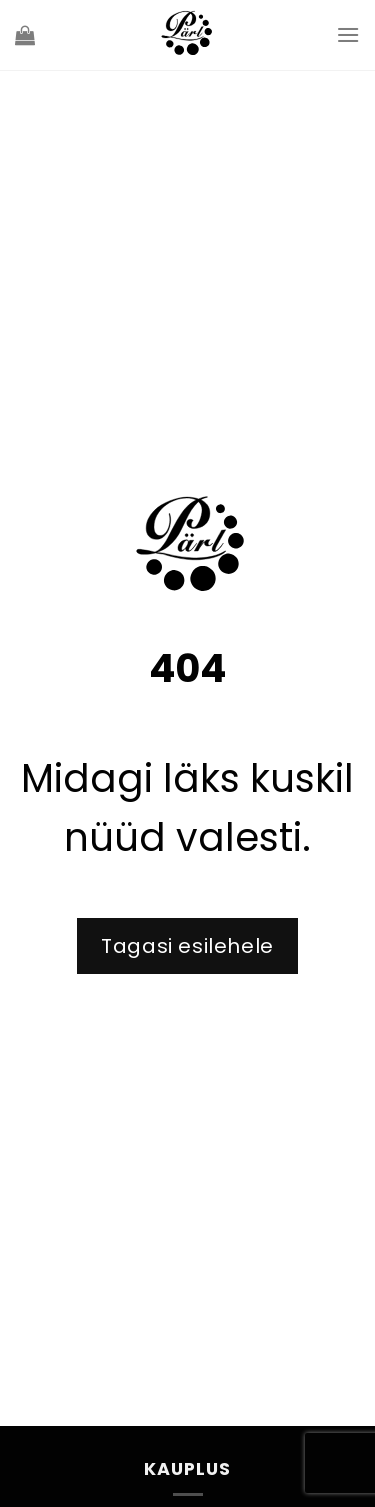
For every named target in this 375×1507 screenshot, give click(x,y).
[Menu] (348, 34)
